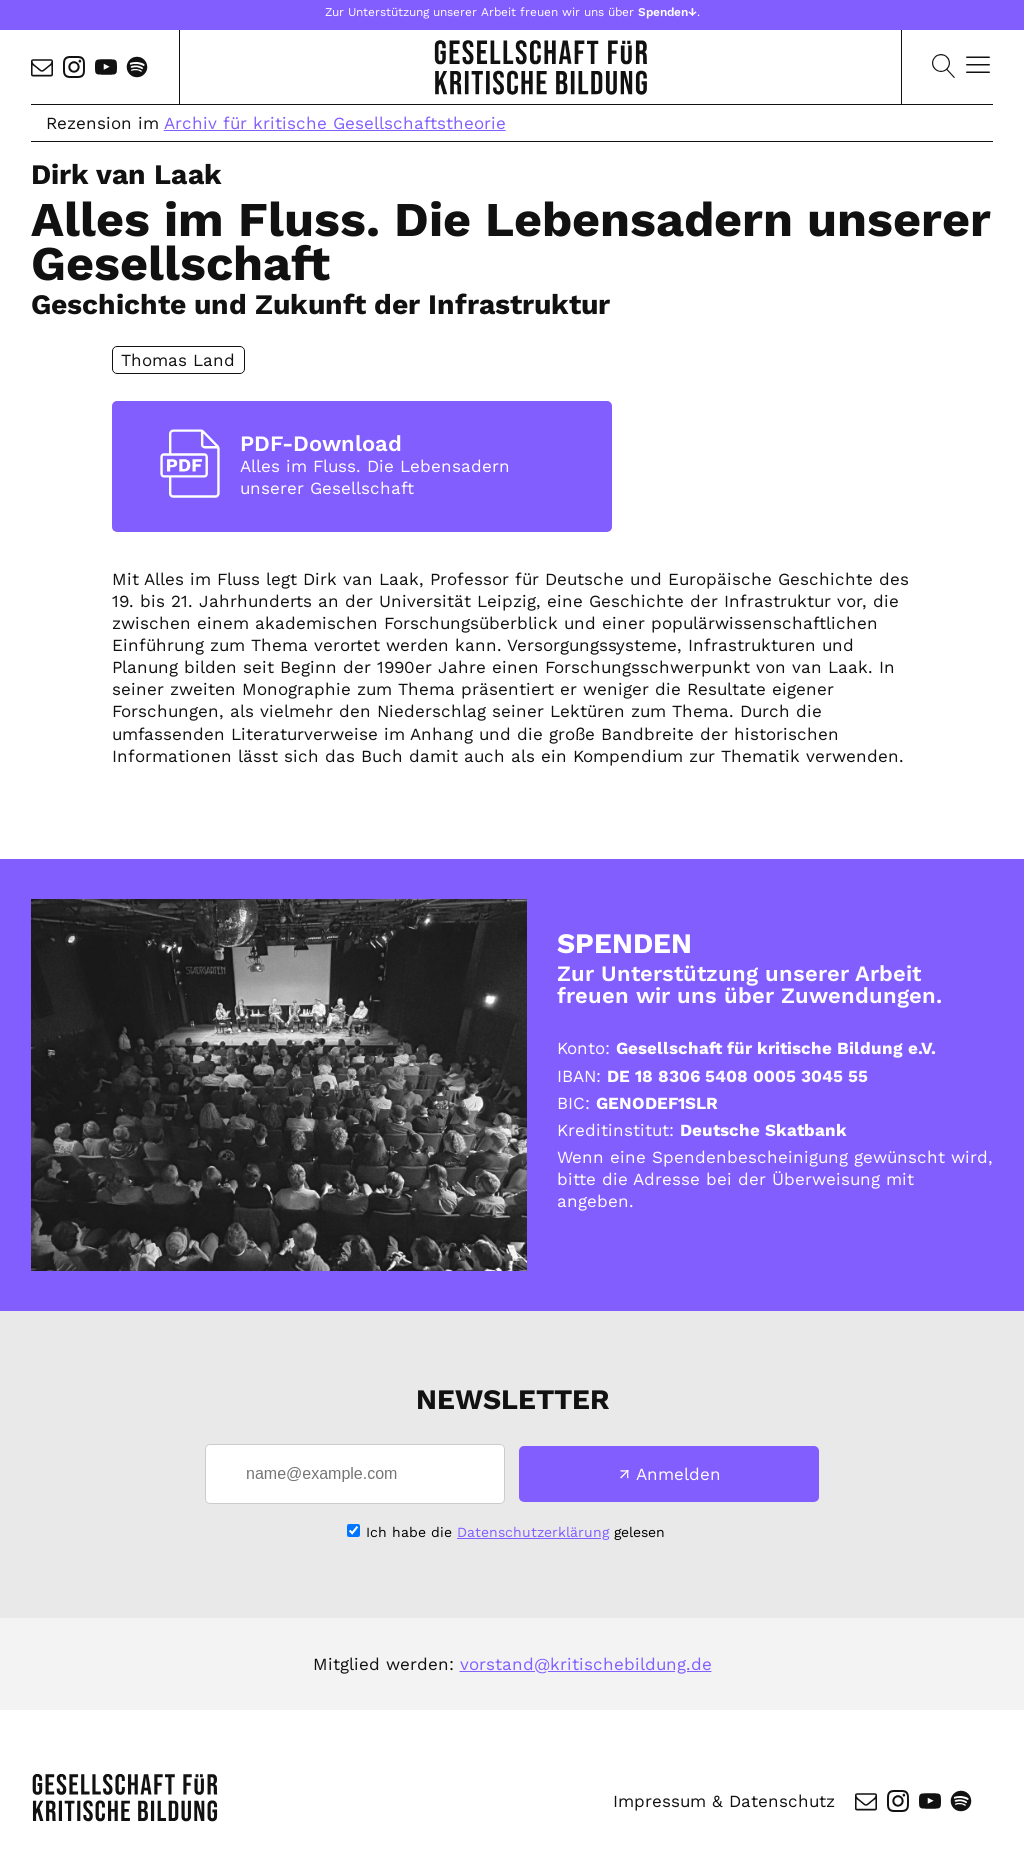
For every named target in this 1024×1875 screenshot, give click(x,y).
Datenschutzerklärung (533, 1532)
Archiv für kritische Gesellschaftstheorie (335, 123)
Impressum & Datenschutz (724, 1801)
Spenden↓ (667, 12)
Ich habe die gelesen (515, 1532)
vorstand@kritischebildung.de (586, 1664)
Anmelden (678, 1474)
